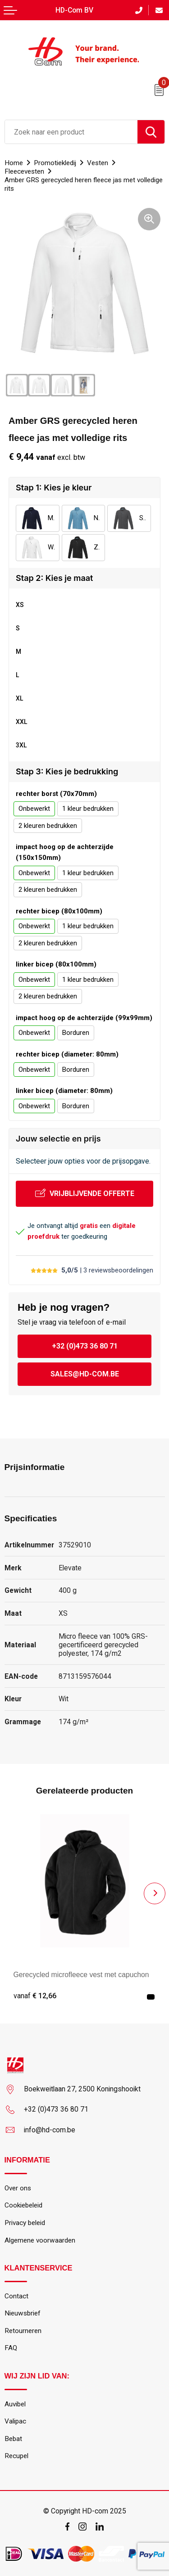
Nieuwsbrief (23, 2313)
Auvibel (15, 2404)
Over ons (18, 2188)
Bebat (13, 2439)
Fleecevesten (24, 171)
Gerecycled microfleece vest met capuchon (81, 1974)
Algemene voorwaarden (40, 2240)
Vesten (97, 163)
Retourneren (23, 2331)
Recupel (16, 2456)
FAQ (11, 2348)
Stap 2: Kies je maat (54, 578)
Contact (16, 2296)
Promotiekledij (55, 163)
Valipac (15, 2421)
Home (14, 163)
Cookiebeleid (23, 2205)
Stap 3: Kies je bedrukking (67, 771)
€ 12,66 (35, 1996)
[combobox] (71, 132)
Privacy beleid (25, 2223)
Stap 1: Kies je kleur (53, 487)
